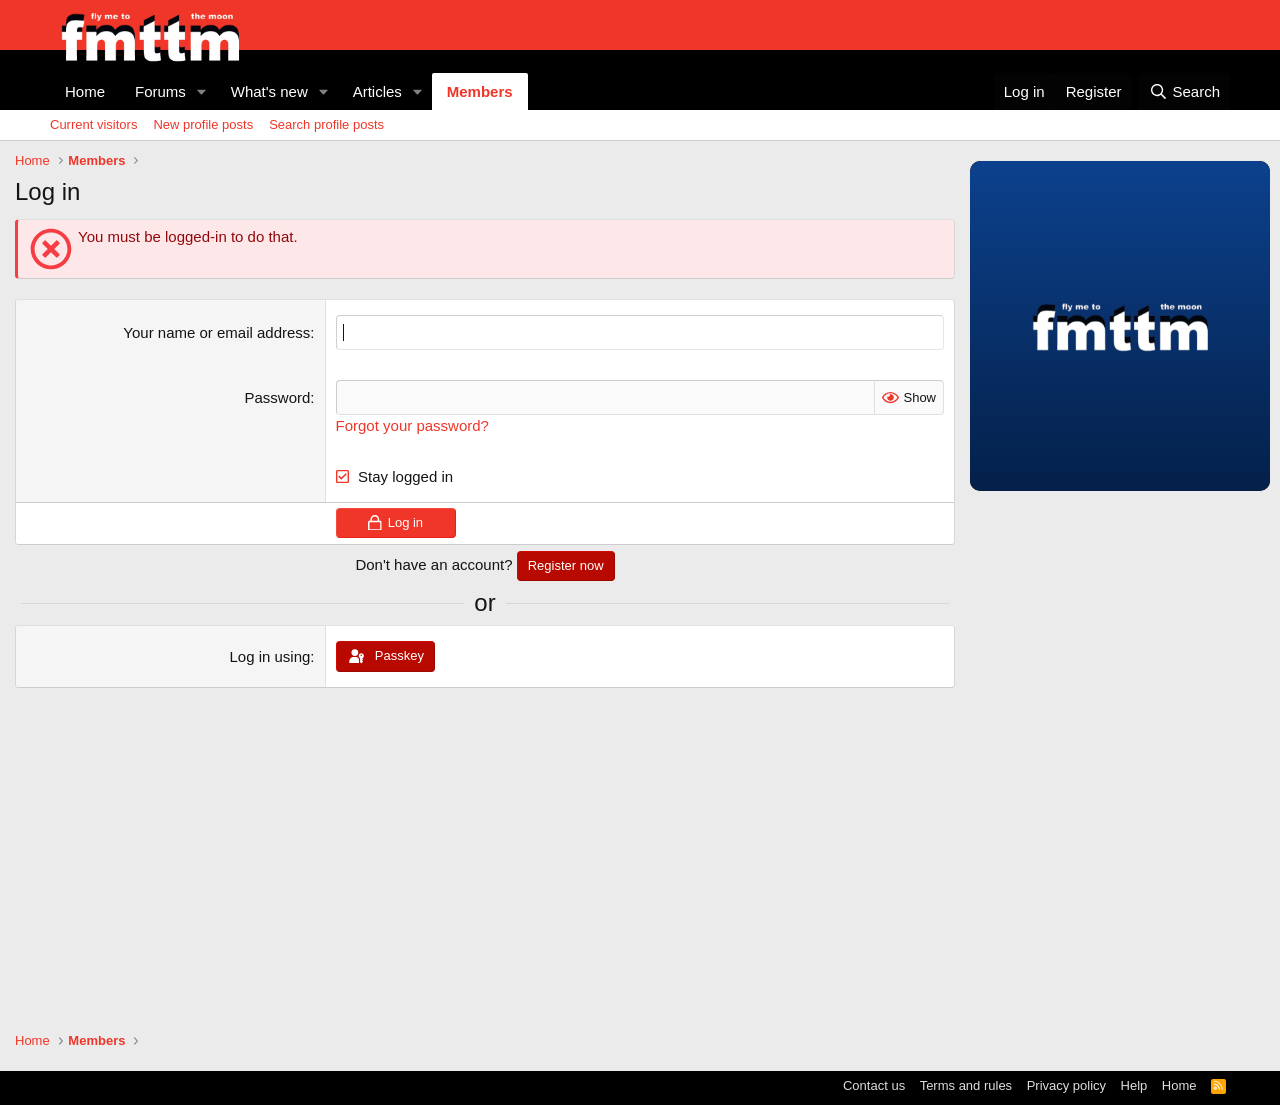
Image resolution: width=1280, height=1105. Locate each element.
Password (278, 397)
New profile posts (203, 124)
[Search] (1184, 91)
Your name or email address (216, 332)
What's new (269, 91)
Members (480, 91)
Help (1134, 1085)
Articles (377, 91)
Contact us (874, 1085)
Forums (160, 91)
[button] (202, 91)
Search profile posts (326, 124)
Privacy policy (1066, 1085)
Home (85, 91)
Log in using (269, 656)
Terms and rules (966, 1085)
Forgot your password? (412, 425)
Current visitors (93, 124)
